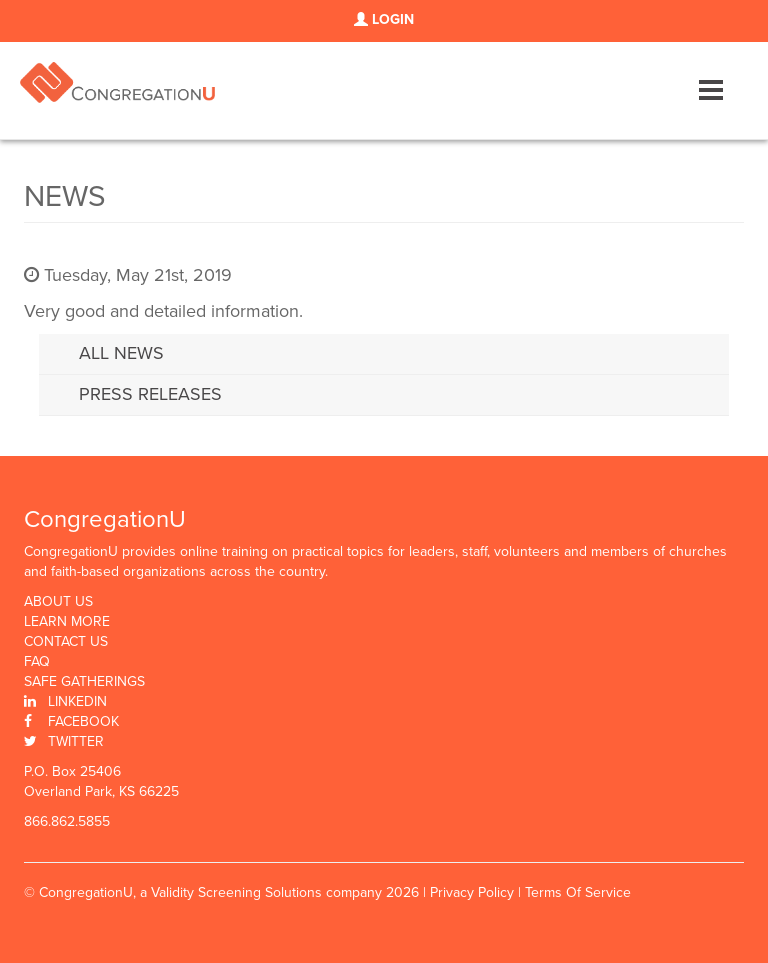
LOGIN (384, 19)
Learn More (67, 622)
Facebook (83, 721)
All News (121, 353)
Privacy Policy (472, 892)
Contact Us (66, 642)
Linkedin (77, 701)
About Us (58, 602)
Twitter (76, 741)
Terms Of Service (578, 892)
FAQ (37, 662)
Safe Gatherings (84, 682)
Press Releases (150, 394)
